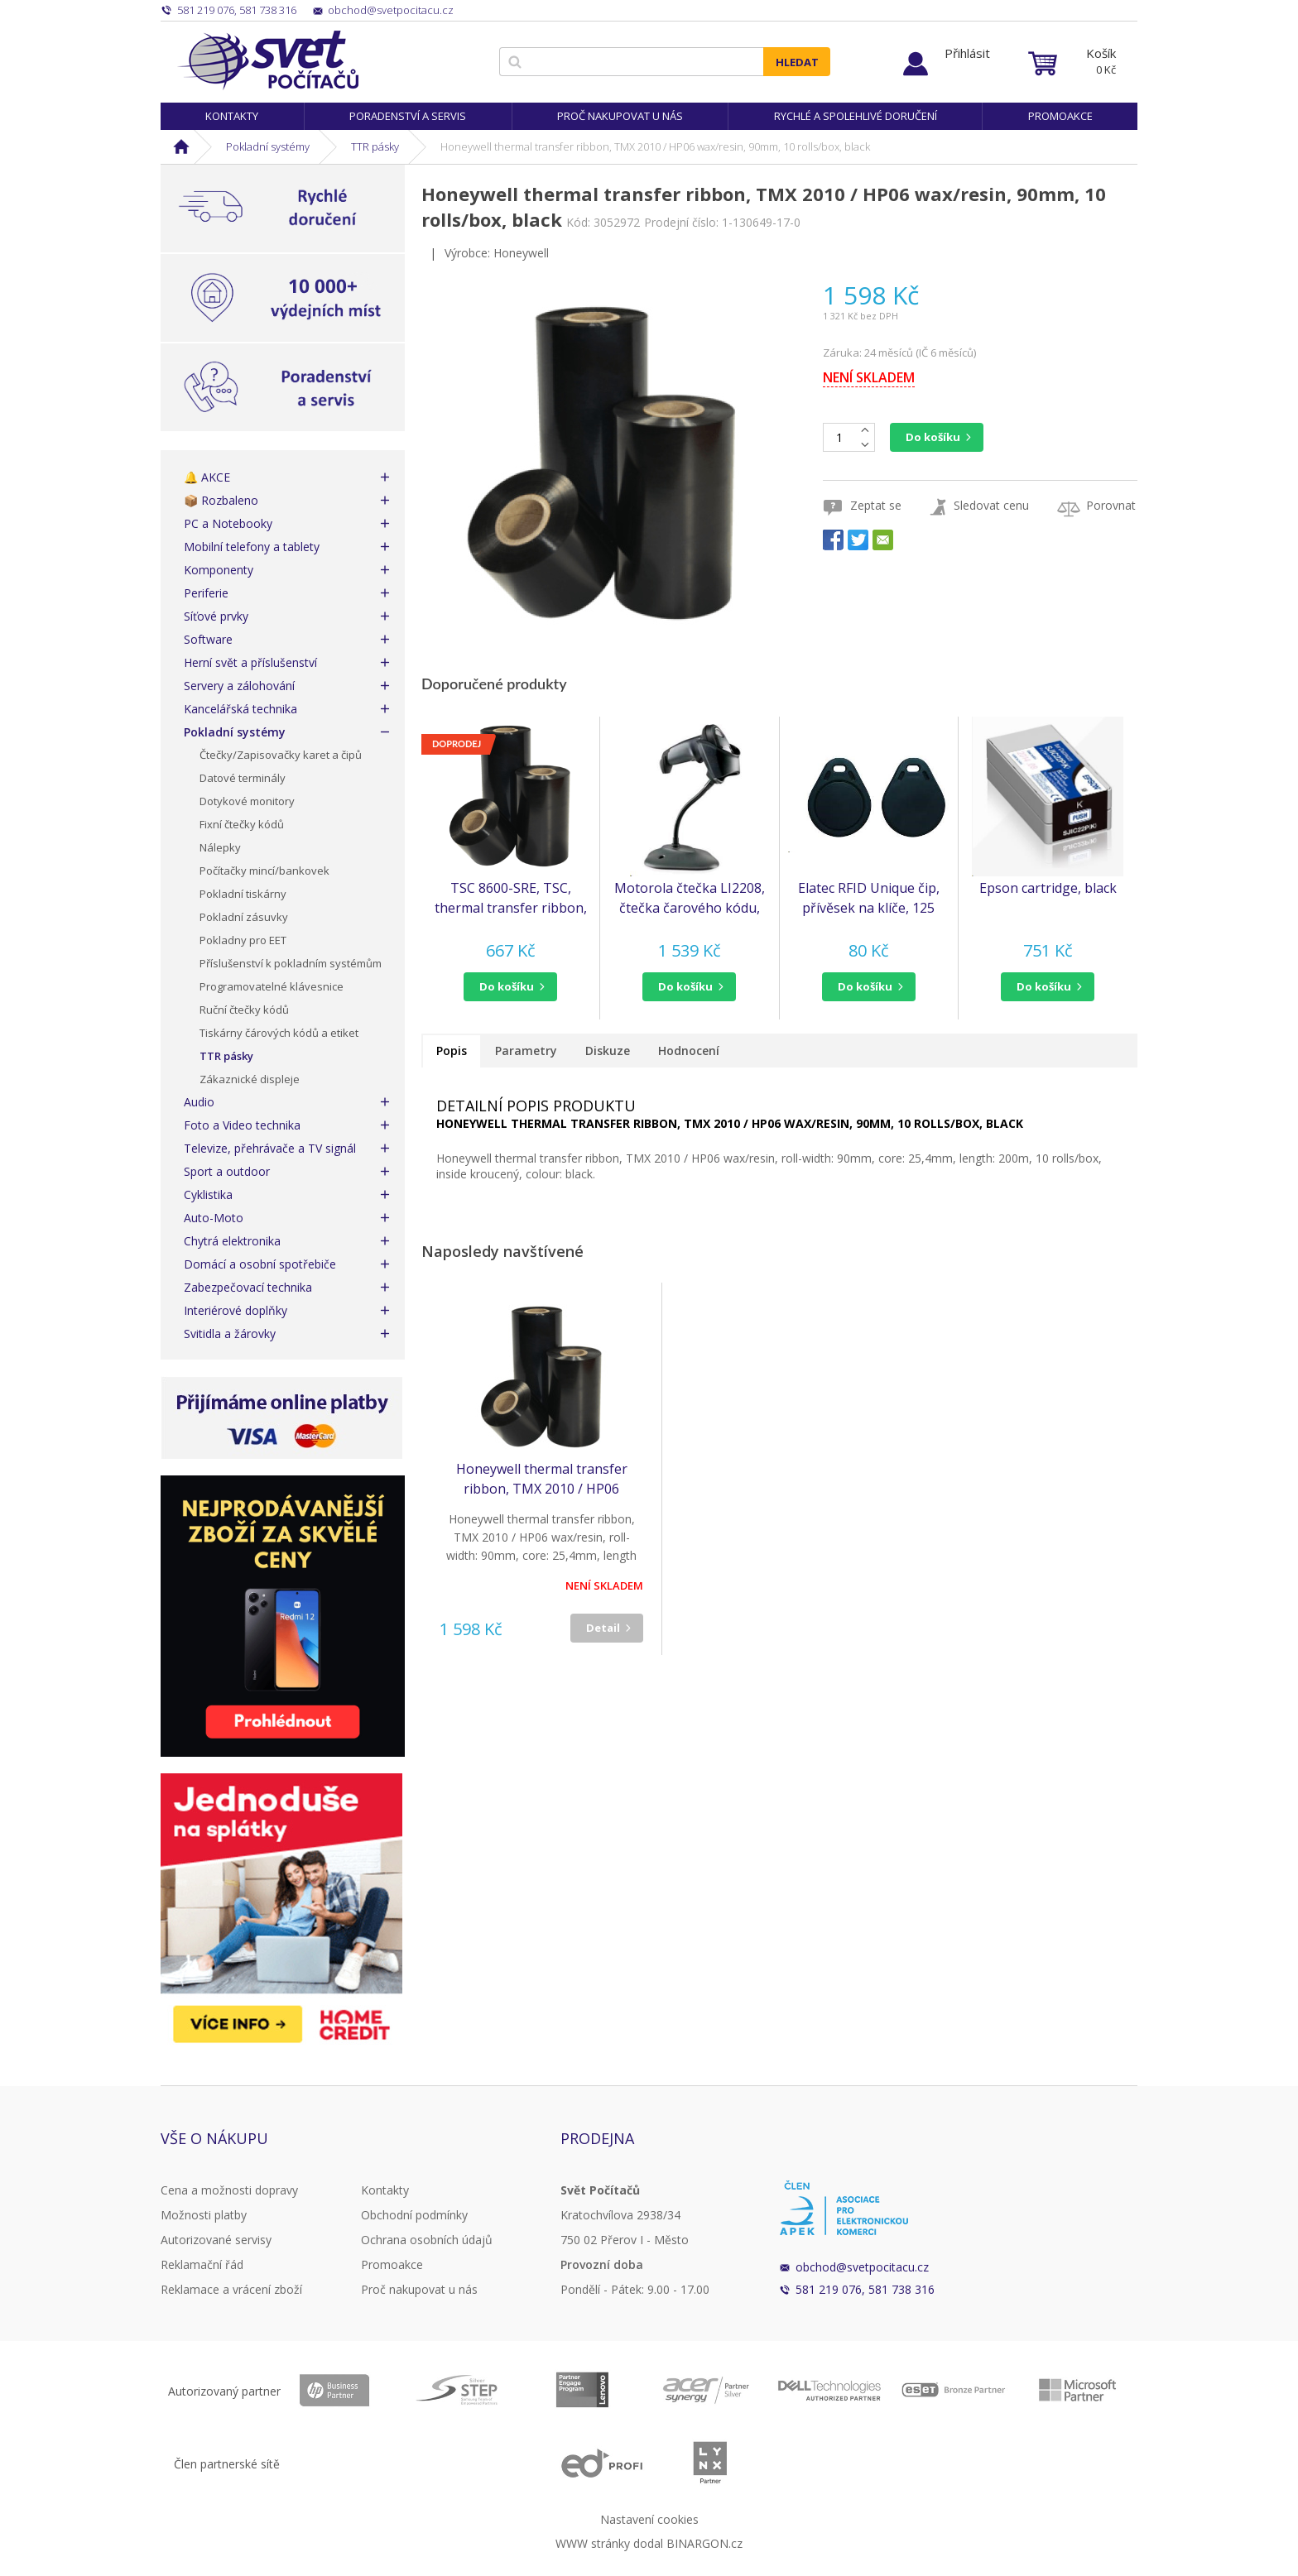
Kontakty (231, 115)
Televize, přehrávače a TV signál (270, 1148)
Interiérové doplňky (235, 1310)
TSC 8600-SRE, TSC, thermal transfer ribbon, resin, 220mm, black (511, 898)
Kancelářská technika (240, 709)
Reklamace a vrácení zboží (231, 2289)
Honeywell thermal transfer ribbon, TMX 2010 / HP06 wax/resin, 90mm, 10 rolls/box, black (541, 1479)
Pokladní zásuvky (244, 916)
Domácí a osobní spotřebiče (260, 1264)
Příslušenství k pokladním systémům (291, 963)
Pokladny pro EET (243, 940)
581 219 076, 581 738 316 (865, 2289)
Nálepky (220, 847)
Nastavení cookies (649, 2519)
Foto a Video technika (242, 1125)
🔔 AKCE (207, 477)
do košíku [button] (506, 986)
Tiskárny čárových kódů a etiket (279, 1032)
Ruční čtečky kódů (244, 1009)
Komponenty (218, 570)
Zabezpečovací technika (248, 1287)
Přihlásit (967, 53)
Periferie (206, 593)
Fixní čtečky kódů (242, 824)
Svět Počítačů (267, 60)
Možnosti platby (204, 2215)
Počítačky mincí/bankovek (264, 870)
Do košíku (933, 436)
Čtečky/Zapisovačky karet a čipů (281, 754)
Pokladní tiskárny (243, 893)
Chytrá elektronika (232, 1241)
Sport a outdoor (227, 1171)
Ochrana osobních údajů (427, 2239)
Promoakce (1060, 115)
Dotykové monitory (247, 801)
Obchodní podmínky (414, 2215)
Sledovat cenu (991, 505)
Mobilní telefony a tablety (252, 546)
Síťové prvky (216, 616)
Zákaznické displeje (250, 1079)
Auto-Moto (213, 1218)
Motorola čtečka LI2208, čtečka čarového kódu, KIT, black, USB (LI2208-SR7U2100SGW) (689, 898)
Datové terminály (243, 777)
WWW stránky (592, 2543)
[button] (510, 986)
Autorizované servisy (216, 2239)
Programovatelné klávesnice (272, 986)
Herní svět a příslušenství (250, 662)
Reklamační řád (202, 2264)
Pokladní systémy (268, 146)
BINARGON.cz (704, 2543)
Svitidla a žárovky (230, 1333)
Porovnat (1111, 505)
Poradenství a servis (407, 115)
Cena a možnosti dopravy (229, 2190)
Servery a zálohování (239, 685)
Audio (199, 1102)
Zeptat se (875, 505)
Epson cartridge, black (1048, 888)
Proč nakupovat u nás (620, 115)
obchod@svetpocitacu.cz (862, 2267)
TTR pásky (375, 146)
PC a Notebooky (228, 523)
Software (208, 639)
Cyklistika (208, 1194)
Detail (603, 1627)
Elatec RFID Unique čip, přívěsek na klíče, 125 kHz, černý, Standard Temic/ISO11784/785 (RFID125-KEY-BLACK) (869, 898)
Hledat (797, 62)
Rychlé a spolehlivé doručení (855, 115)
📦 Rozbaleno (221, 500)
